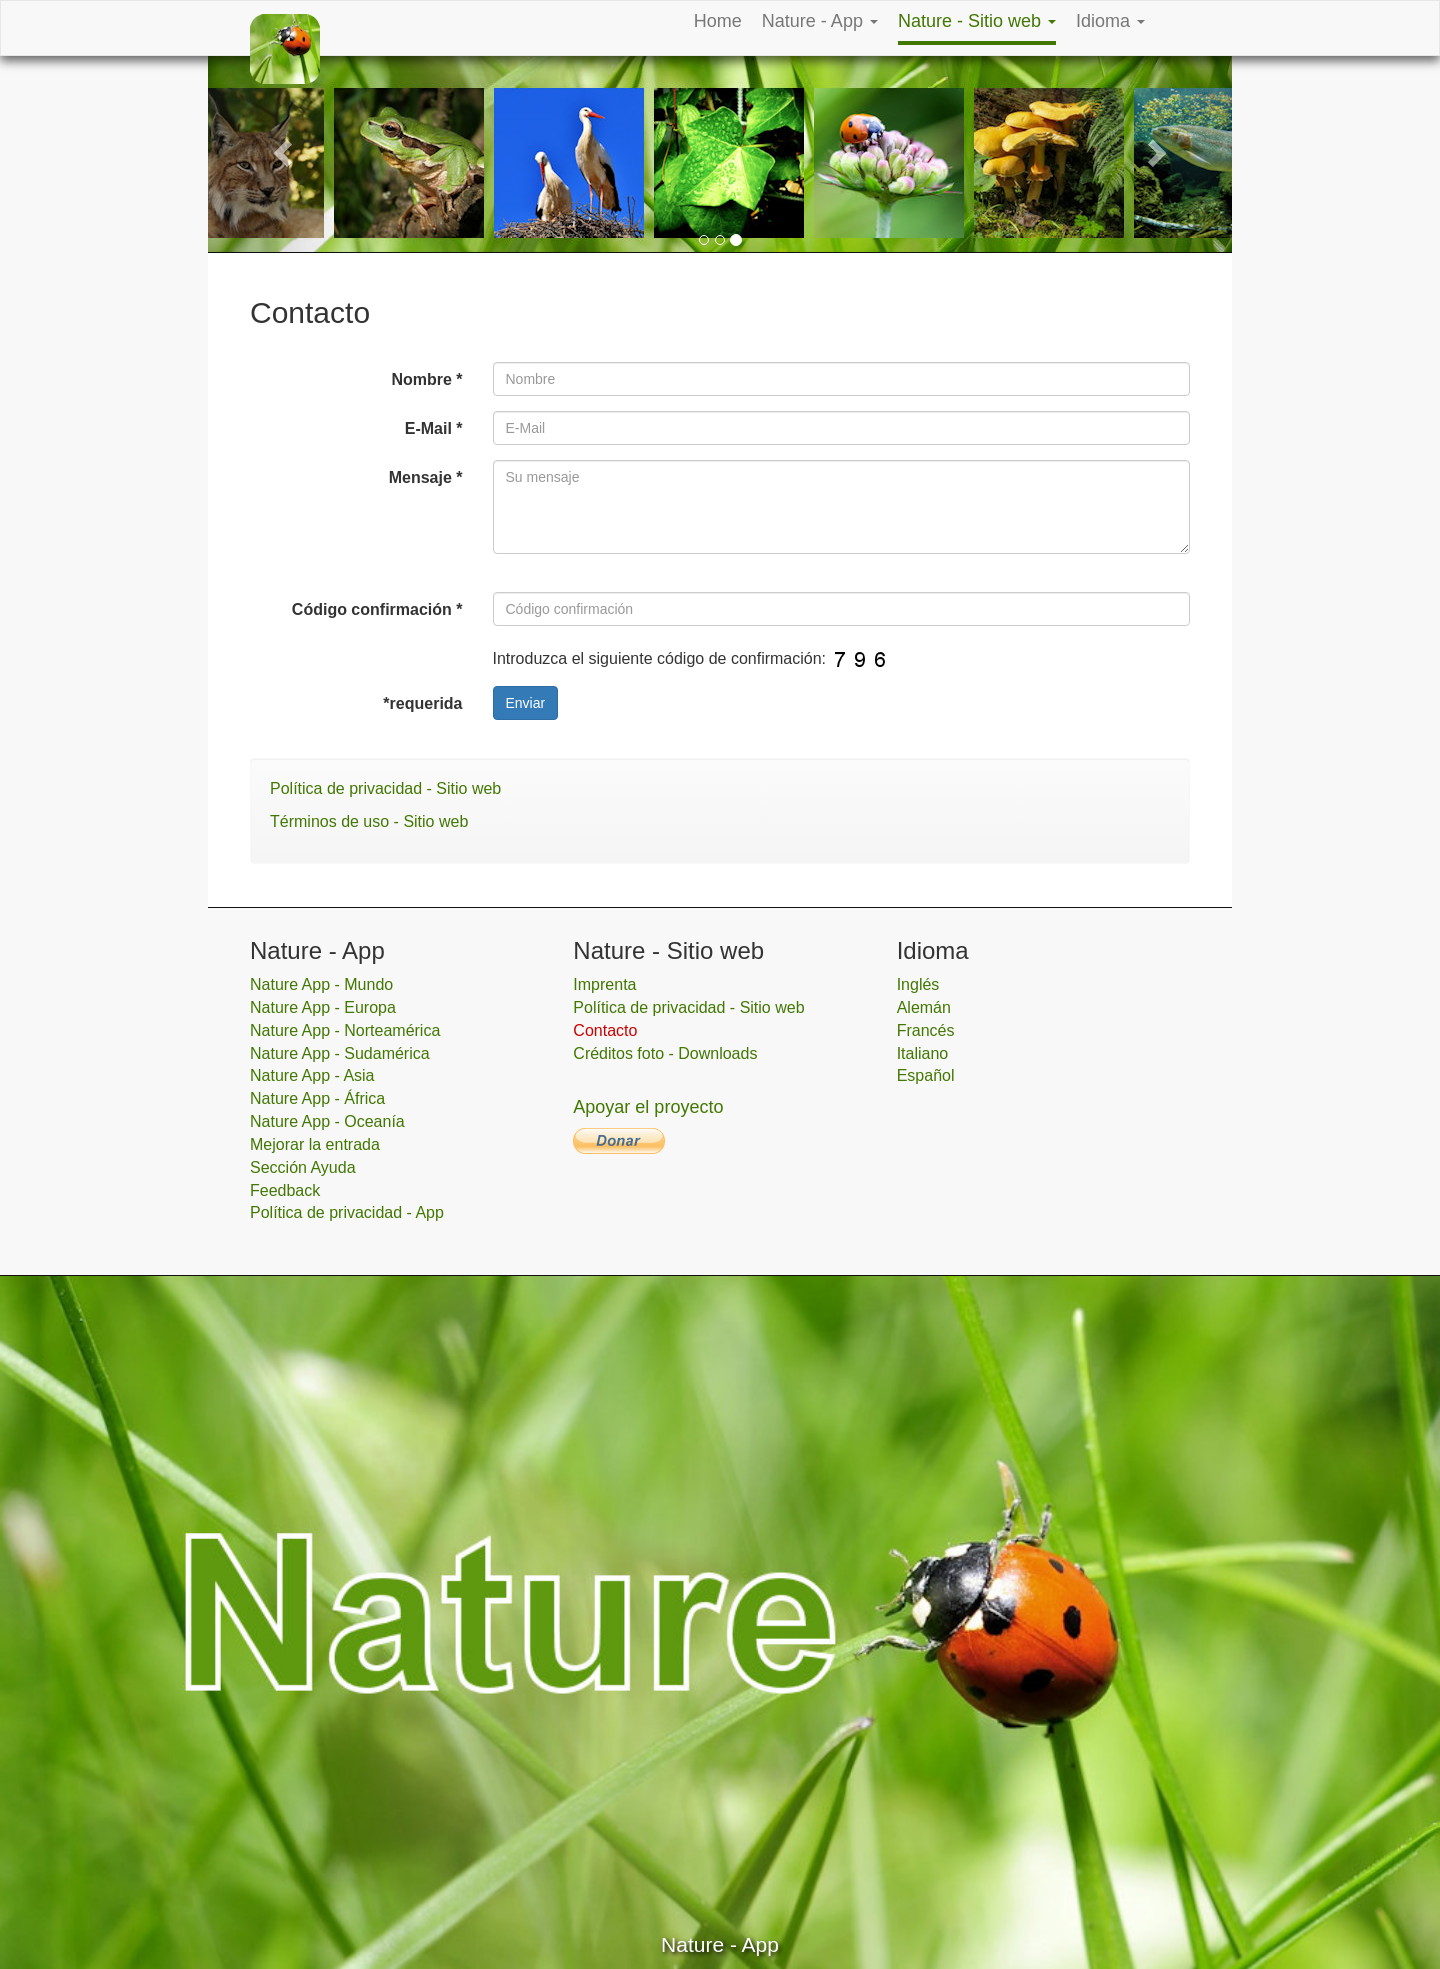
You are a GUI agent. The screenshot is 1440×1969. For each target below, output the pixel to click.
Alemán (924, 1007)
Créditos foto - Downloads (665, 1053)
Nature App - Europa (323, 1007)
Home (718, 21)
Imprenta (604, 984)
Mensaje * (426, 477)
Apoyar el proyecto (648, 1107)
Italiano (923, 1053)
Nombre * (426, 379)
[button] (285, 151)
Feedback (285, 1190)
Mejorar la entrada (315, 1144)
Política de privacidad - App (347, 1212)
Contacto (605, 1030)
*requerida (422, 703)
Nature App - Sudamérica (340, 1053)
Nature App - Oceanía (327, 1121)
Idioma (1110, 21)
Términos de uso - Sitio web (369, 821)
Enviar (526, 703)
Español (926, 1075)
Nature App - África (317, 1098)
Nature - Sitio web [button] (977, 21)
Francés (926, 1030)
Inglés (918, 984)
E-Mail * (434, 428)
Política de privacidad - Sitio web (385, 788)
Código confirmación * (377, 609)
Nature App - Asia (312, 1075)
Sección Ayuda (303, 1167)
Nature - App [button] (820, 21)
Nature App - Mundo (321, 984)
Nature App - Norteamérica (345, 1030)
